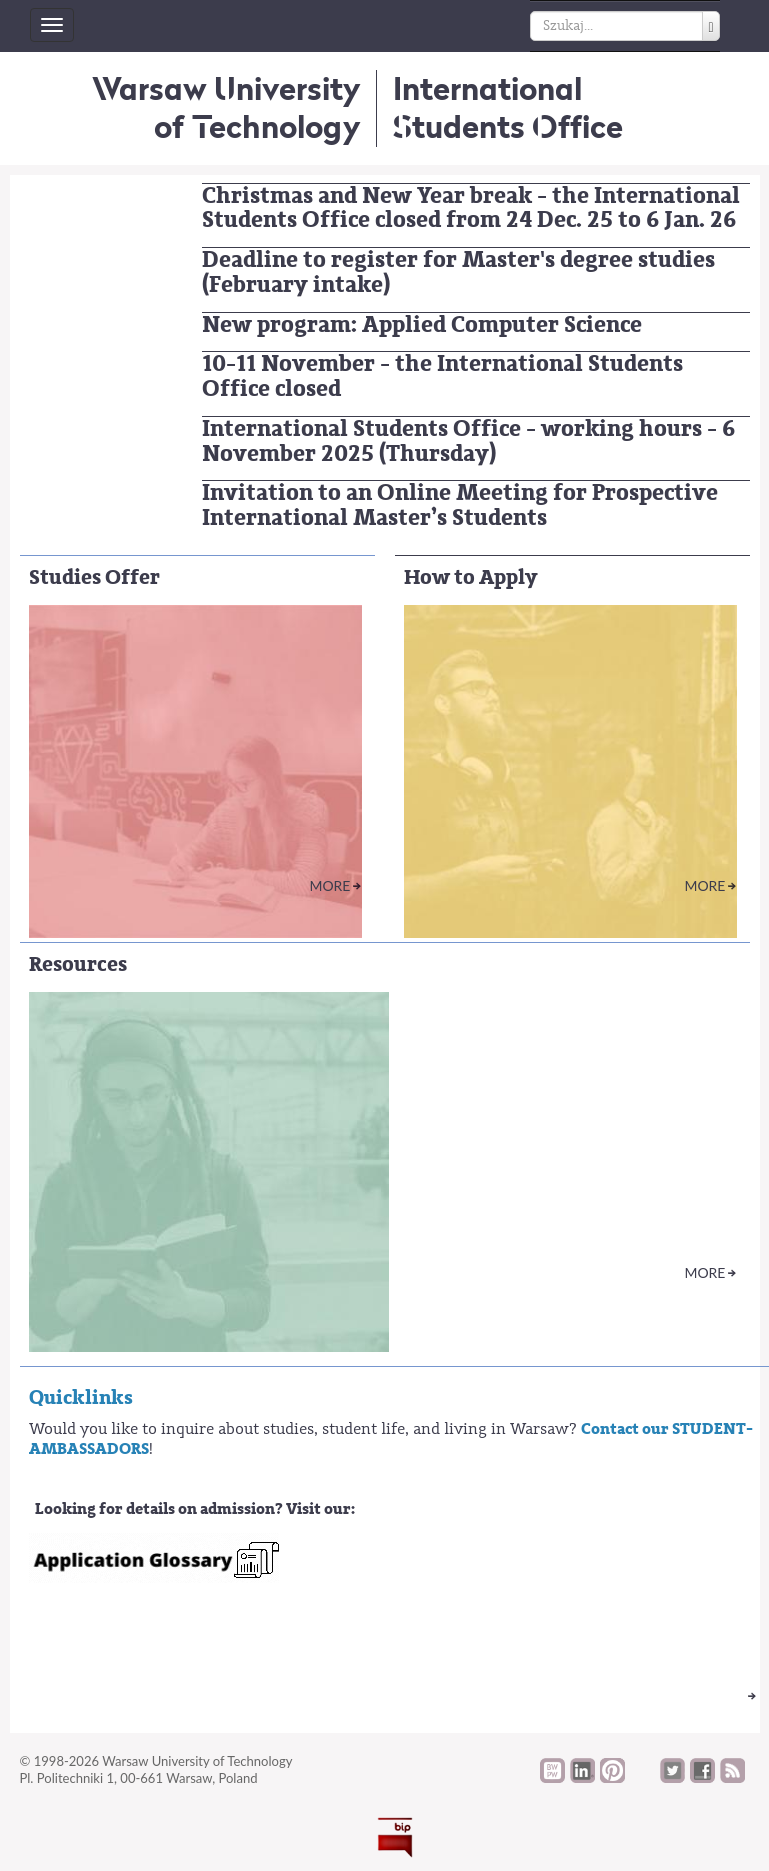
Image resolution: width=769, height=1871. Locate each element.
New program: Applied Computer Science (422, 324)
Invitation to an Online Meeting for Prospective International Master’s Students (460, 505)
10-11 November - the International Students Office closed (442, 376)
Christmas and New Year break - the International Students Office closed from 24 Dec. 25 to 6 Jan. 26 (471, 208)
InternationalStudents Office (508, 107)
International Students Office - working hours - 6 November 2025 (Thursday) (468, 441)
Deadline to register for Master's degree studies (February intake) (458, 272)
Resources (78, 964)
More (329, 885)
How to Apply (470, 577)
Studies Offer (94, 577)
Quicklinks (81, 1398)
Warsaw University (226, 107)
